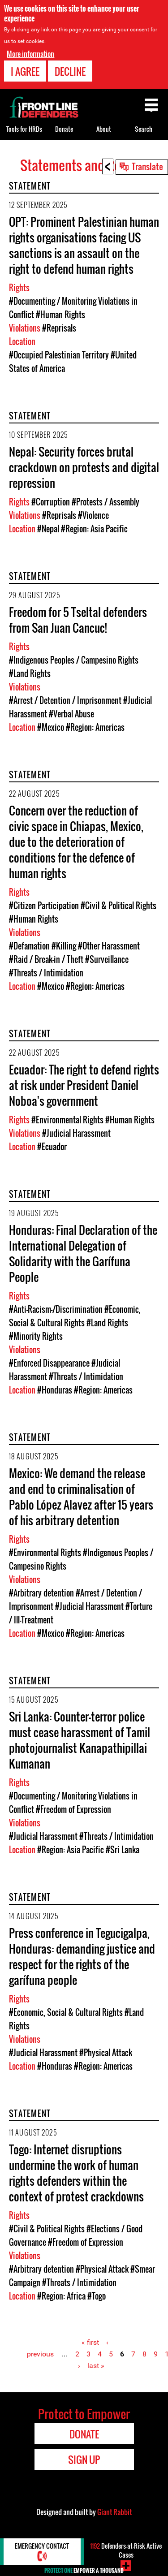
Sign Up (84, 2459)
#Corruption (50, 502)
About (103, 129)
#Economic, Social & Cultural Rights (66, 2012)
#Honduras (54, 1390)
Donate (64, 129)
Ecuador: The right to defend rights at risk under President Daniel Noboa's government (84, 1085)
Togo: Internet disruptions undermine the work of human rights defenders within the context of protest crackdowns (76, 2173)
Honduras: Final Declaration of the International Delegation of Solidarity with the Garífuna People (83, 1253)
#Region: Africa (61, 2296)
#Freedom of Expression (73, 1809)
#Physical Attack (105, 2052)
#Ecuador (52, 1146)
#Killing (64, 946)
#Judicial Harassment (76, 1133)
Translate (147, 166)
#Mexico (50, 727)
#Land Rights (30, 673)
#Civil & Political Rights (118, 905)
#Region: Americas (95, 727)
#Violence (93, 515)
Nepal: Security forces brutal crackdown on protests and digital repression (84, 467)
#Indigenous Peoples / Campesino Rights (73, 660)
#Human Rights (60, 314)
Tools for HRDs (24, 129)
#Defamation (29, 946)
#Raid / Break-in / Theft (46, 959)
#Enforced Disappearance (49, 1363)
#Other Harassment (109, 946)
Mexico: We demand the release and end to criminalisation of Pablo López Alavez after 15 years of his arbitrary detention (81, 1496)
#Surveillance (107, 959)
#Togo (96, 2296)
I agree (25, 71)
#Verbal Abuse (71, 714)
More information (30, 53)
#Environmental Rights (67, 1120)
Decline (70, 71)
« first (90, 2342)
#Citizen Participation (44, 905)
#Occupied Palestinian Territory (59, 355)
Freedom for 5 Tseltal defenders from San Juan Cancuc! (78, 620)
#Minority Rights (36, 1336)
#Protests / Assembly (105, 502)
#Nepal (48, 529)
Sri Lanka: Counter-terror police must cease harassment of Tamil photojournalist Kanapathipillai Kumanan (79, 1740)
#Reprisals (59, 328)
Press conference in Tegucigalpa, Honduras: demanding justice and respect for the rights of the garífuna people (82, 1956)
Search (143, 129)
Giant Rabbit (114, 2512)
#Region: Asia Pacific (94, 529)
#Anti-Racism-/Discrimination (56, 1309)
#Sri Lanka (122, 1849)
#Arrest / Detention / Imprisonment (65, 700)
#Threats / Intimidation (46, 973)
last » (95, 2365)
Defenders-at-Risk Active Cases (126, 2550)
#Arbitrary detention (41, 1593)
